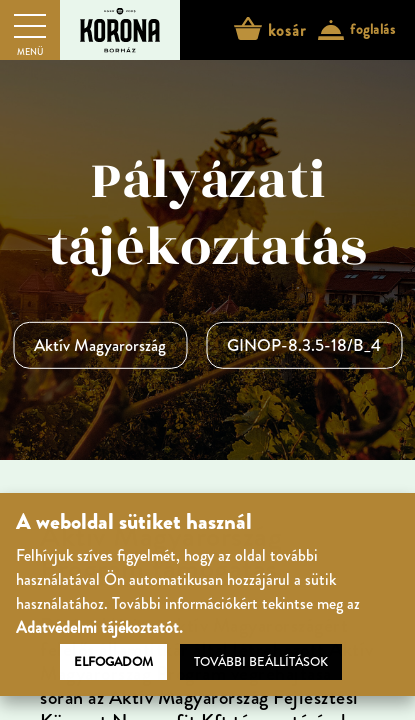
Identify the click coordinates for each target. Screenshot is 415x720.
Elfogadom (113, 662)
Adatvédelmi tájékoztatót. (99, 627)
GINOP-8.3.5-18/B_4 (304, 345)
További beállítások (261, 662)
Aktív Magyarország (100, 345)
